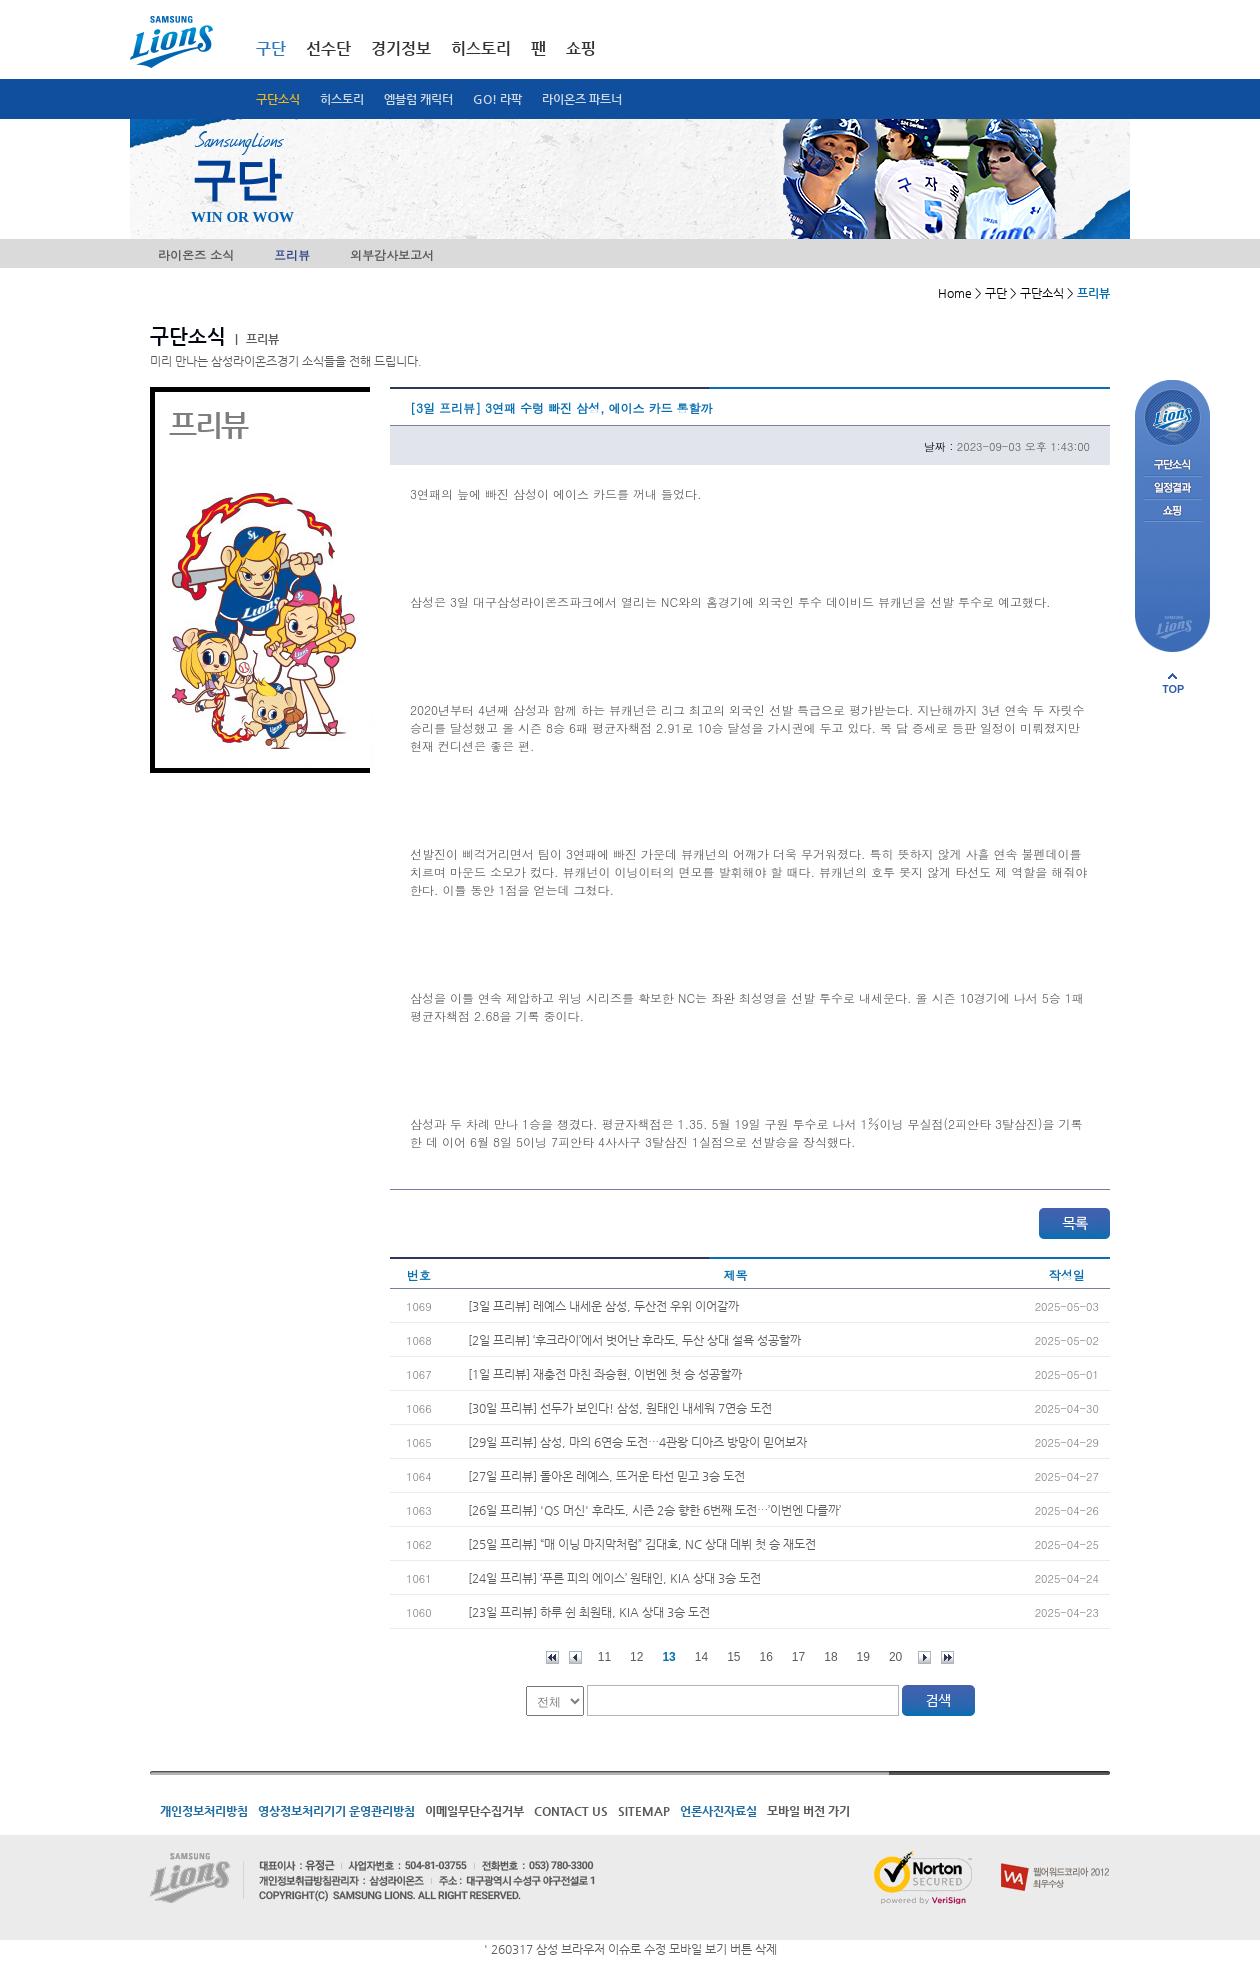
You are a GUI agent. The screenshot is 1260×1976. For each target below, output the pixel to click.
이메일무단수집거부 (474, 1811)
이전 (575, 1657)
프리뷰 (292, 254)
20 (895, 1657)
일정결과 (1172, 488)
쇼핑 (581, 48)
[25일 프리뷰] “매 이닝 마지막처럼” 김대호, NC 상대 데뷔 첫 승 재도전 (642, 1544)
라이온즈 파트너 (582, 99)
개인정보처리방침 (204, 1811)
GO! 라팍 (497, 99)
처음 (552, 1657)
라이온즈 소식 (196, 254)
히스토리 (342, 99)
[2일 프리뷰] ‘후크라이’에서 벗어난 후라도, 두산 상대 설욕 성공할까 (634, 1340)
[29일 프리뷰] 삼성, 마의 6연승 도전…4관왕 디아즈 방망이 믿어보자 (637, 1442)
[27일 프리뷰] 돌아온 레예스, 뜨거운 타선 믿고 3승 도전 (606, 1476)
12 (636, 1657)
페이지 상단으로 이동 (1173, 683)
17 (798, 1657)
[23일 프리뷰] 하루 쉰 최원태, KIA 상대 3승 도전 (589, 1612)
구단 (271, 48)
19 (863, 1657)
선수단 (328, 48)
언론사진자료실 (718, 1811)
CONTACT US (571, 1811)
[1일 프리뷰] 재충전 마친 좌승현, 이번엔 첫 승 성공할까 (605, 1374)
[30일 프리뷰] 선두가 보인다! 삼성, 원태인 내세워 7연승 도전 (620, 1408)
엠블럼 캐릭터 (418, 99)
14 (701, 1657)
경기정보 (401, 48)
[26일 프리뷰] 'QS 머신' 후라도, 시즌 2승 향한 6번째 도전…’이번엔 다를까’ (654, 1510)
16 (766, 1657)
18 (830, 1657)
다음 (924, 1657)
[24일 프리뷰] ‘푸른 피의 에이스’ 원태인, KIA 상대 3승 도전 (614, 1578)
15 (733, 1657)
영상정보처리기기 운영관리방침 (336, 1811)
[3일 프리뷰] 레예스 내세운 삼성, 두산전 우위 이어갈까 (603, 1306)
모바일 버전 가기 (808, 1811)
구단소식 (278, 99)
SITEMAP (644, 1811)
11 (604, 1657)
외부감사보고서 (392, 254)
